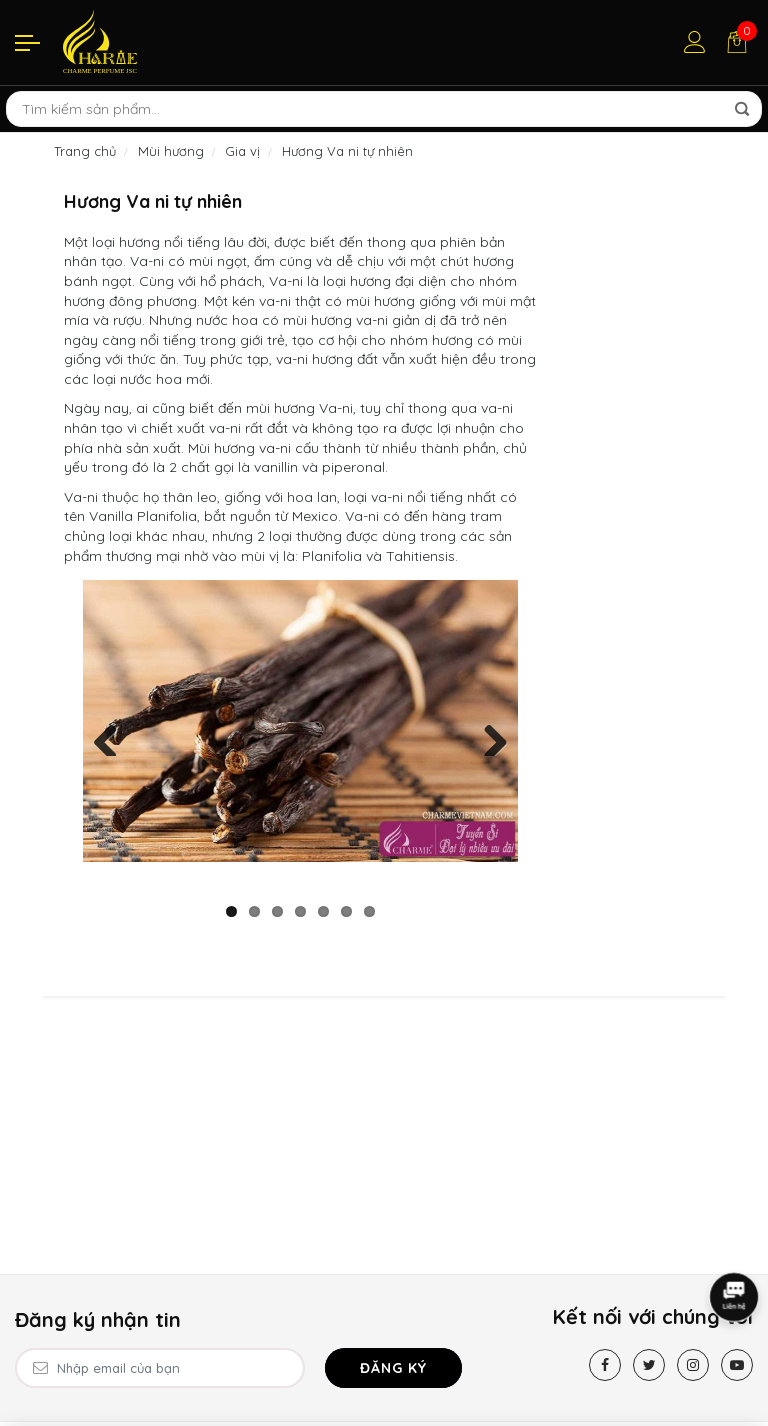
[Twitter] (649, 1365)
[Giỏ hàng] (737, 42)
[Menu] (27, 42)
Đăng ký (393, 1368)
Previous (113, 736)
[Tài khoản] (695, 42)
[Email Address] (160, 1368)
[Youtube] (737, 1365)
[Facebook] (605, 1365)
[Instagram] (693, 1365)
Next (488, 736)
